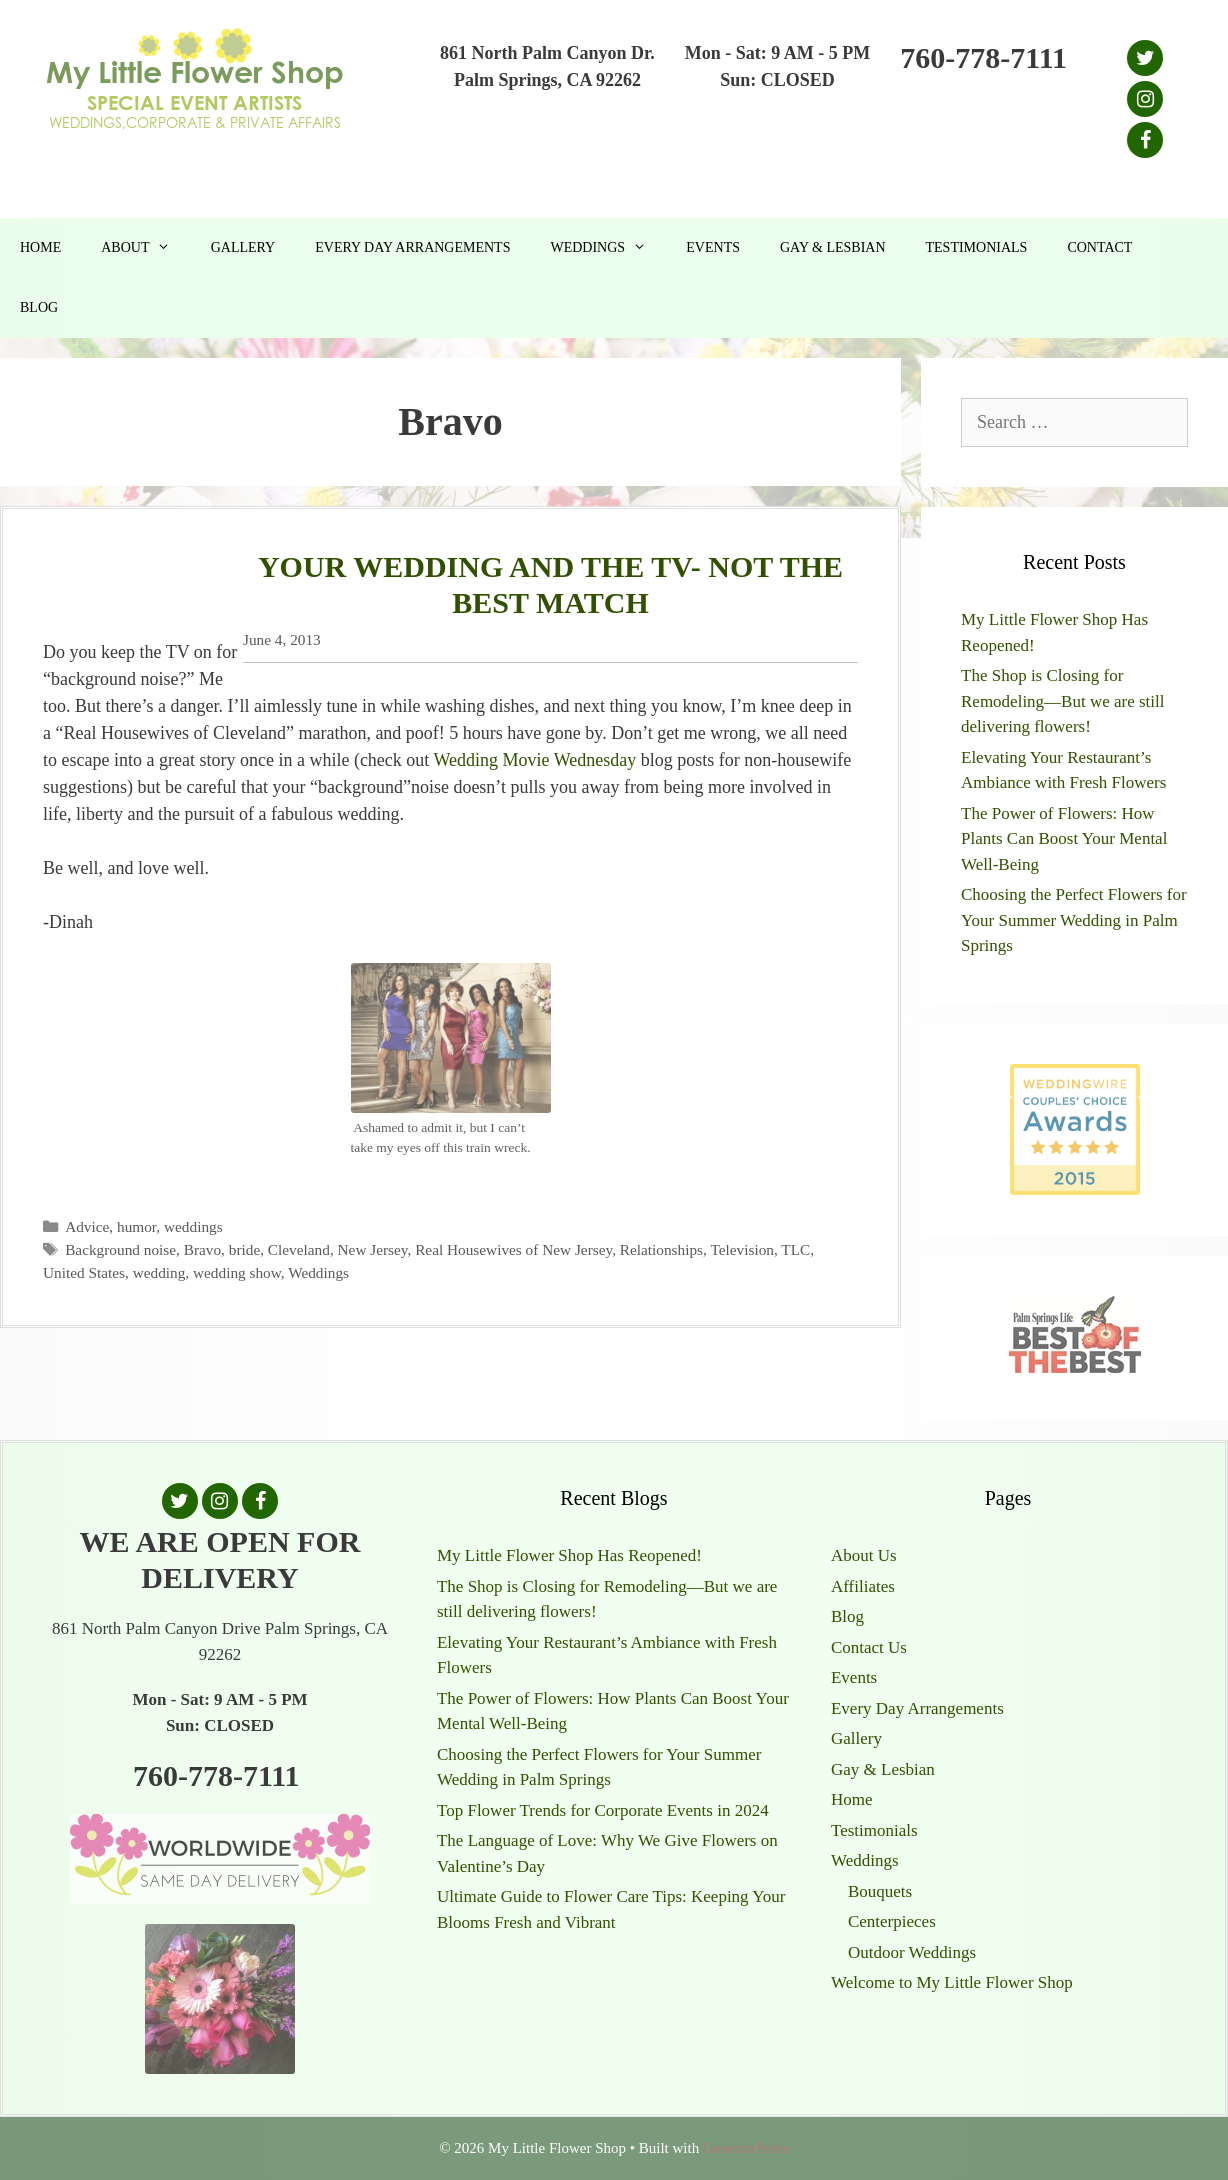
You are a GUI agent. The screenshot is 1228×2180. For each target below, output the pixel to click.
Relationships (661, 1249)
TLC (795, 1249)
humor (136, 1226)
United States (84, 1272)
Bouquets (880, 1891)
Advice (87, 1226)
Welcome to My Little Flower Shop (952, 1982)
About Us (864, 1555)
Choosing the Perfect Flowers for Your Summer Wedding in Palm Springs (1074, 920)
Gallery (243, 247)
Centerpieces (892, 1921)
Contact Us (869, 1647)
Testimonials (977, 247)
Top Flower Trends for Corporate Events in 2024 (603, 1810)
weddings (193, 1226)
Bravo (202, 1249)
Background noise (120, 1249)
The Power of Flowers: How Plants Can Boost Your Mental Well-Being (1064, 839)
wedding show (237, 1272)
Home (40, 247)
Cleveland (299, 1249)
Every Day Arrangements (412, 247)
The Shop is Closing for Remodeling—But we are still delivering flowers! (1063, 701)
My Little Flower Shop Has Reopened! (569, 1555)
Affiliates (863, 1586)
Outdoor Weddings (912, 1952)
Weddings (608, 248)
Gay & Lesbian (833, 247)
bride (244, 1249)
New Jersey (373, 1249)
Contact (1099, 247)
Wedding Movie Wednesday (535, 760)
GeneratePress (746, 2148)
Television (742, 1249)
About (145, 248)
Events (713, 247)
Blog (39, 307)
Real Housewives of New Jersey (513, 1249)
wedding (159, 1272)
